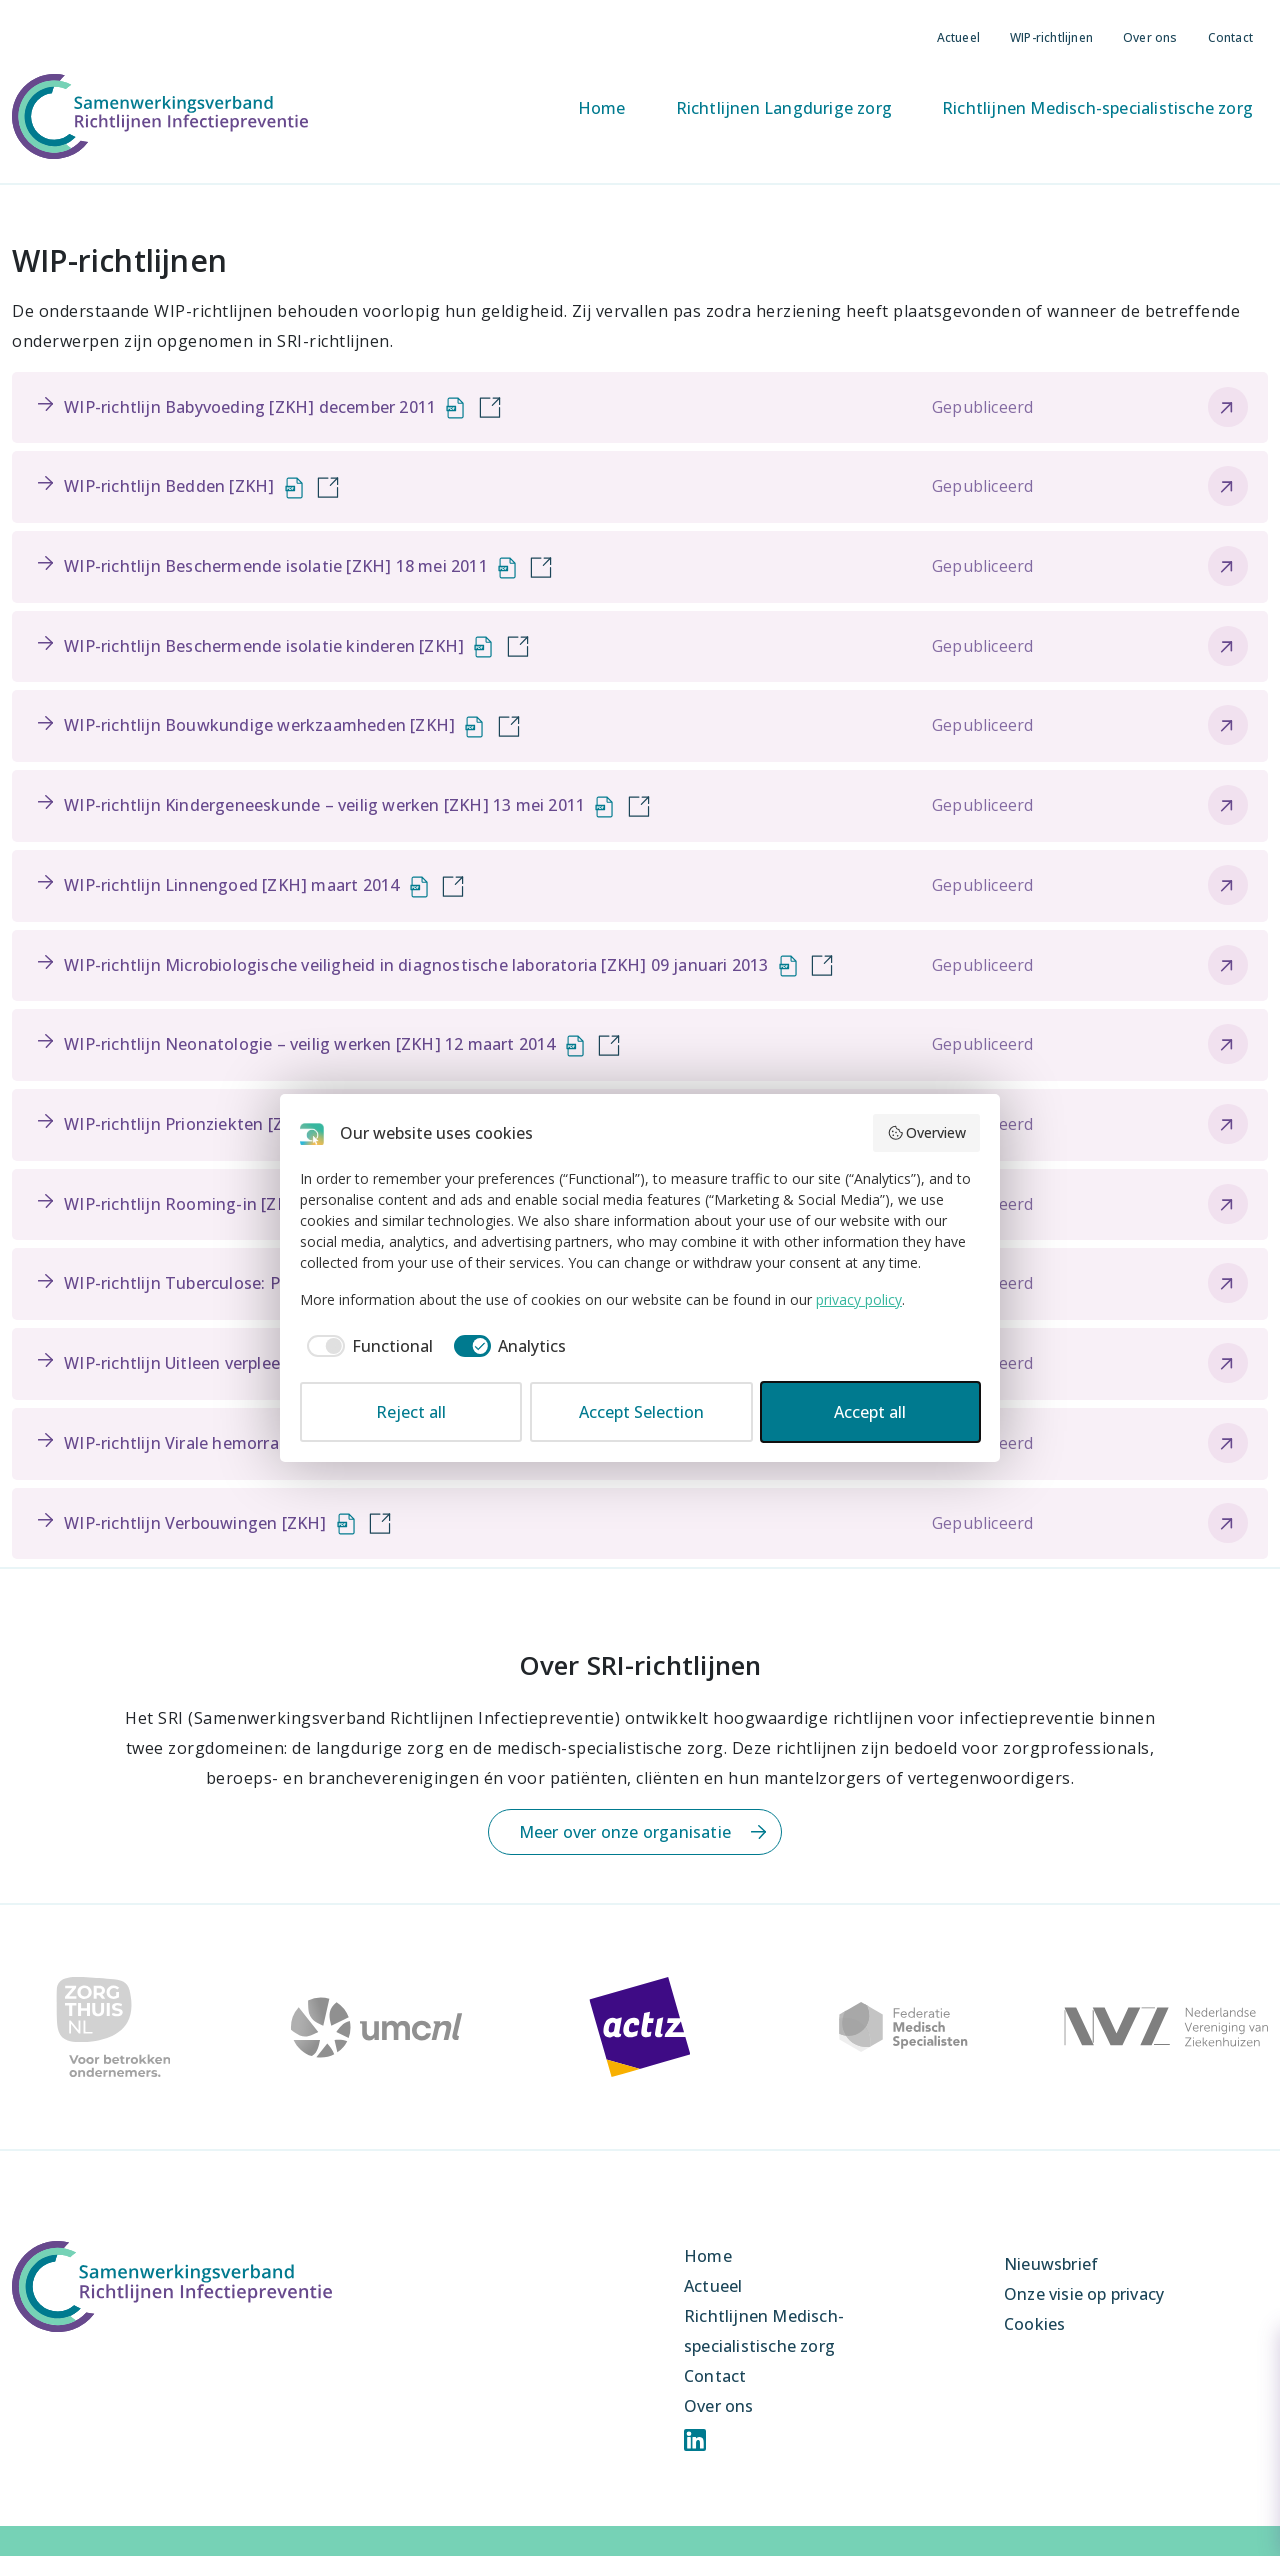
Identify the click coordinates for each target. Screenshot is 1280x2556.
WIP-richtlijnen (1051, 37)
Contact (1230, 37)
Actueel (958, 37)
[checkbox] (366, 1346)
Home (602, 108)
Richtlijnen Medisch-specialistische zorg (1097, 108)
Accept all (870, 1412)
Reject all (411, 1412)
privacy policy (859, 1299)
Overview (927, 1132)
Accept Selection (641, 1412)
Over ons (1150, 37)
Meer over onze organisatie (625, 1832)
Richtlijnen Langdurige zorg (784, 108)
